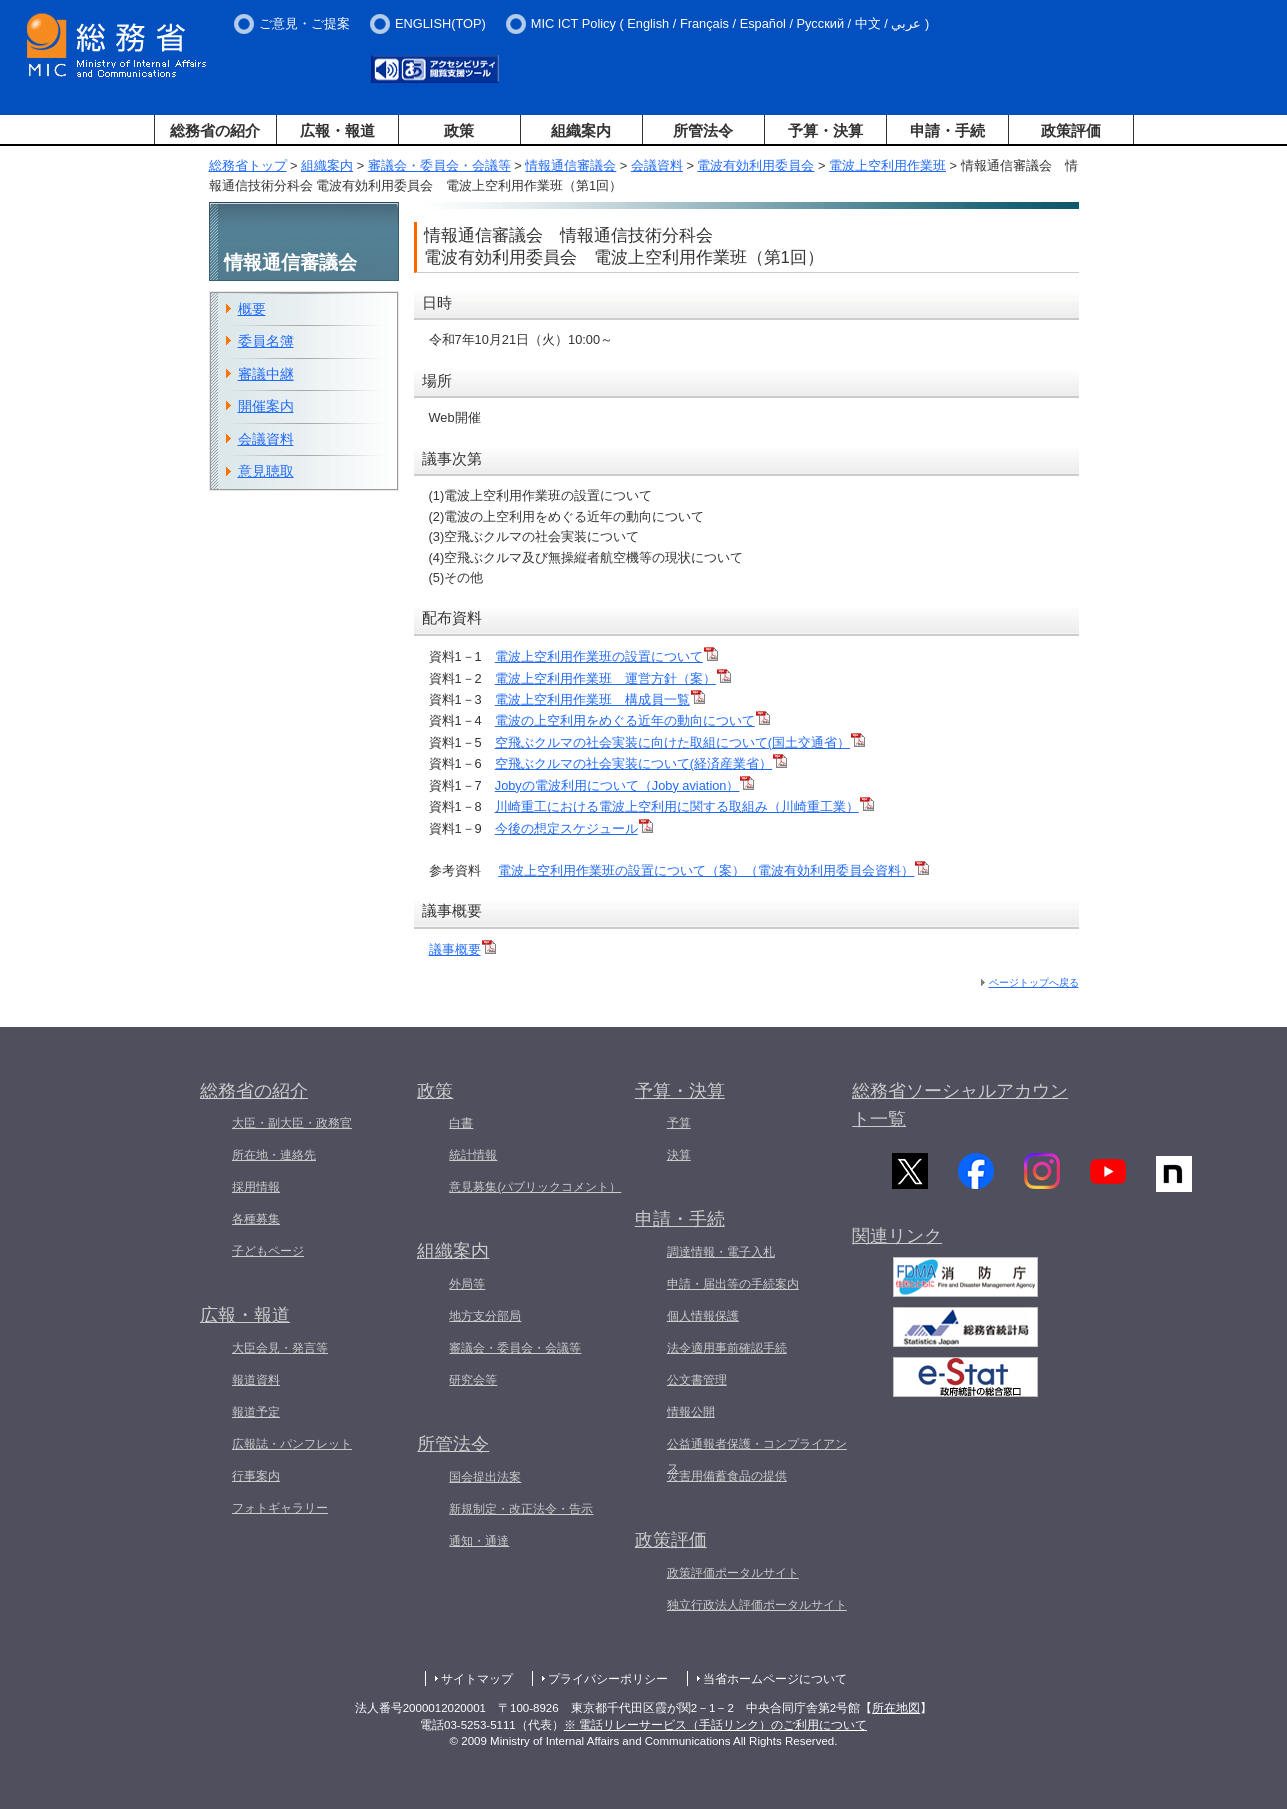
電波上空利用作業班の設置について (606, 656)
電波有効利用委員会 (755, 165)
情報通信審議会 (570, 165)
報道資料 (256, 1380)
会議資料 (657, 165)
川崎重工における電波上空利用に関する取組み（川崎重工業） (684, 806)
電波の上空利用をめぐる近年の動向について (632, 720)
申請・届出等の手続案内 (733, 1284)
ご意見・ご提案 (304, 23)
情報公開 (691, 1412)
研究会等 (473, 1380)
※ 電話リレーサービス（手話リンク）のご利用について (715, 1725)
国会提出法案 (485, 1477)
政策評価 (1071, 130)
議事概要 (462, 949)
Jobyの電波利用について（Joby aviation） (625, 785)
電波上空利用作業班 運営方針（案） (613, 678)
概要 (252, 309)
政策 (459, 130)
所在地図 (896, 1708)
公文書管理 (697, 1380)
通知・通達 (479, 1541)
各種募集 (256, 1219)
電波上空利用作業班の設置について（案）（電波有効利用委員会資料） (713, 870)
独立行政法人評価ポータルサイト (757, 1605)
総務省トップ (248, 165)
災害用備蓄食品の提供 (727, 1476)
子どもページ (268, 1251)
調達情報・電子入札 (721, 1252)
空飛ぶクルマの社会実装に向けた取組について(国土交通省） (680, 742)
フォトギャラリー (280, 1508)
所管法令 (703, 130)
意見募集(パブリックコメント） (535, 1187)
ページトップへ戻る (1034, 982)
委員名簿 (266, 341)
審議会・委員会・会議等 (439, 165)
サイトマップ (477, 1679)
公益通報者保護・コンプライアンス (757, 1456)
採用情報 (256, 1187)
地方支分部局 (485, 1316)
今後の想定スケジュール (574, 828)
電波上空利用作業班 (887, 165)
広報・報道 (337, 130)
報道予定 (256, 1412)
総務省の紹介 (215, 130)
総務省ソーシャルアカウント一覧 (960, 1105)
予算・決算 (825, 130)
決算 (679, 1155)
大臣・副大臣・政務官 (292, 1123)
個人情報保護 (703, 1316)
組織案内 (581, 130)
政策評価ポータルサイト (733, 1573)
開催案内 (266, 406)
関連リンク (897, 1246)
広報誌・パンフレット (292, 1444)
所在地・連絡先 (274, 1155)
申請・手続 (947, 130)
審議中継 (266, 374)
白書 (461, 1123)
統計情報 (473, 1155)
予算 (679, 1123)
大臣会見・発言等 (280, 1348)
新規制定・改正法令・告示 (521, 1509)
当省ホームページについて (775, 1679)
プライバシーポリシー (608, 1679)
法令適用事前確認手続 (727, 1348)
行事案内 (256, 1476)
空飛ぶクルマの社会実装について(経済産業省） (641, 763)
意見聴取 (266, 471)
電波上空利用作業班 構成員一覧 (600, 699)
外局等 (467, 1284)
